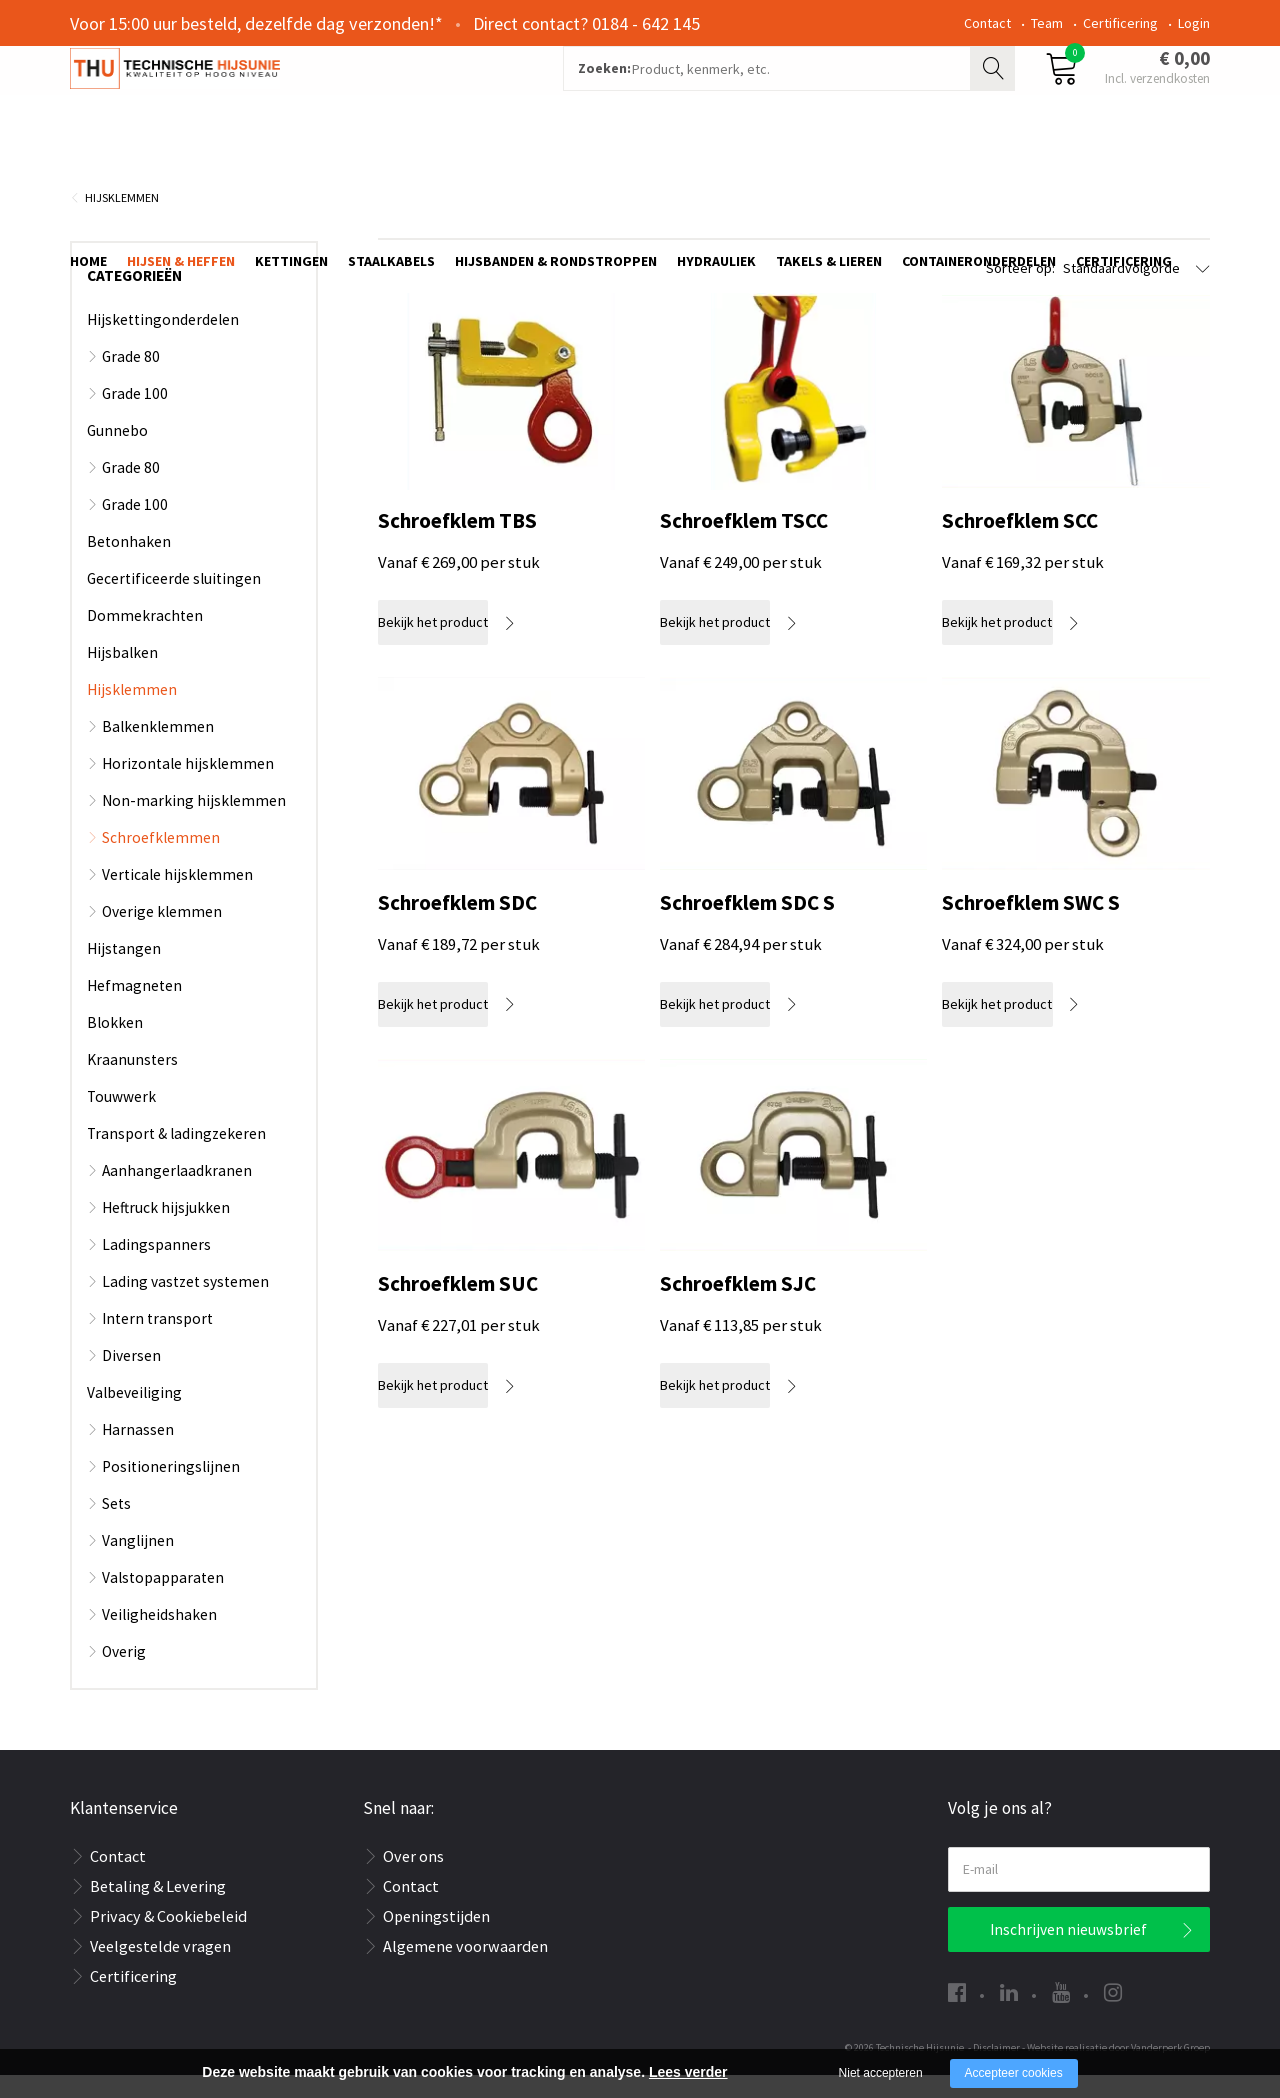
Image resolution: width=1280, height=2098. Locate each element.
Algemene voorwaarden (465, 1969)
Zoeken (995, 96)
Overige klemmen (162, 934)
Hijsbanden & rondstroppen (556, 167)
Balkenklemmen (158, 749)
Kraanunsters (132, 1082)
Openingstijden (436, 1939)
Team (1047, 23)
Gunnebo (117, 453)
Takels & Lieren (829, 167)
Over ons (413, 1879)
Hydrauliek (716, 167)
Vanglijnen (138, 1563)
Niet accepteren (881, 2073)
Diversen (131, 1378)
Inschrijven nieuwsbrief (1068, 1952)
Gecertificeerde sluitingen (174, 601)
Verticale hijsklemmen (177, 897)
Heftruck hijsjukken (166, 1230)
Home (88, 167)
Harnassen (138, 1452)
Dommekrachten (145, 638)
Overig (124, 1674)
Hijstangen (124, 971)
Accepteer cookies (1014, 2073)
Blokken (115, 1045)
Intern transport (157, 1341)
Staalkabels (391, 167)
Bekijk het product (453, 645)
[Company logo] (284, 96)
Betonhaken (129, 564)
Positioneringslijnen (171, 1489)
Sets (116, 1526)
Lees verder (688, 2072)
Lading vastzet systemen (185, 1304)
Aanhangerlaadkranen (177, 1193)
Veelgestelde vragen (160, 1969)
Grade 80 (131, 379)
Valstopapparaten (163, 1600)
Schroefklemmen (161, 860)
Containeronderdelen (979, 167)
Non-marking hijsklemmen (194, 823)
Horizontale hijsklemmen (188, 786)
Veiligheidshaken (159, 1637)
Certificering (1120, 23)
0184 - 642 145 (646, 23)
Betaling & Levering (158, 1909)
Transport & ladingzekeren (176, 1156)
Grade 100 (135, 416)
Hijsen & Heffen (181, 167)
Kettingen (291, 167)
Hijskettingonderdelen (163, 342)
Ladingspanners (156, 1267)
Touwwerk (121, 1119)
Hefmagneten (134, 1008)
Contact (987, 23)
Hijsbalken (122, 675)
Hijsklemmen (122, 220)
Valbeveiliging (134, 1415)
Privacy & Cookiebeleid (168, 1939)
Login (1194, 23)
